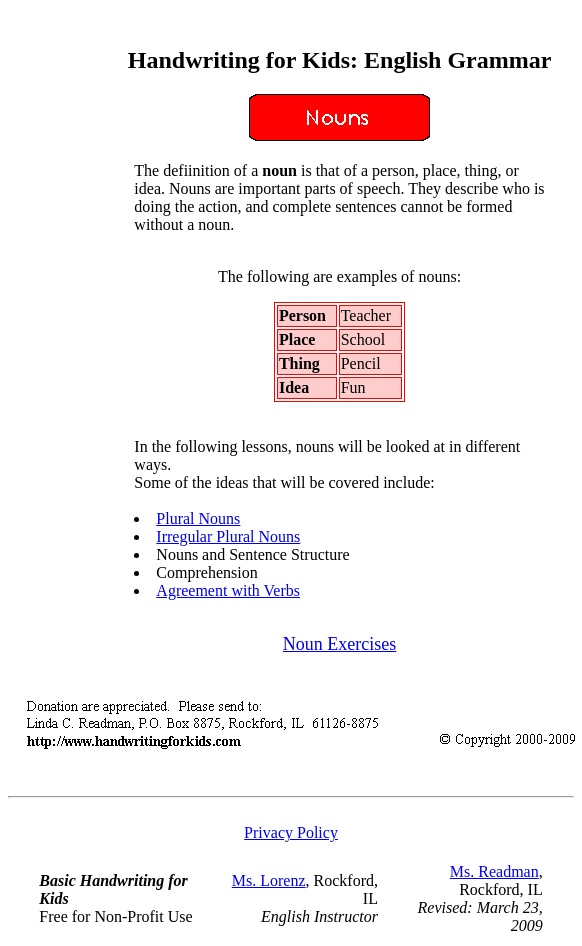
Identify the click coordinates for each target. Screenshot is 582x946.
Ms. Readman (494, 871)
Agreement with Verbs (228, 590)
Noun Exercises (339, 644)
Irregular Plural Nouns (228, 536)
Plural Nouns (198, 518)
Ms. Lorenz (269, 880)
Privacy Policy (291, 832)
